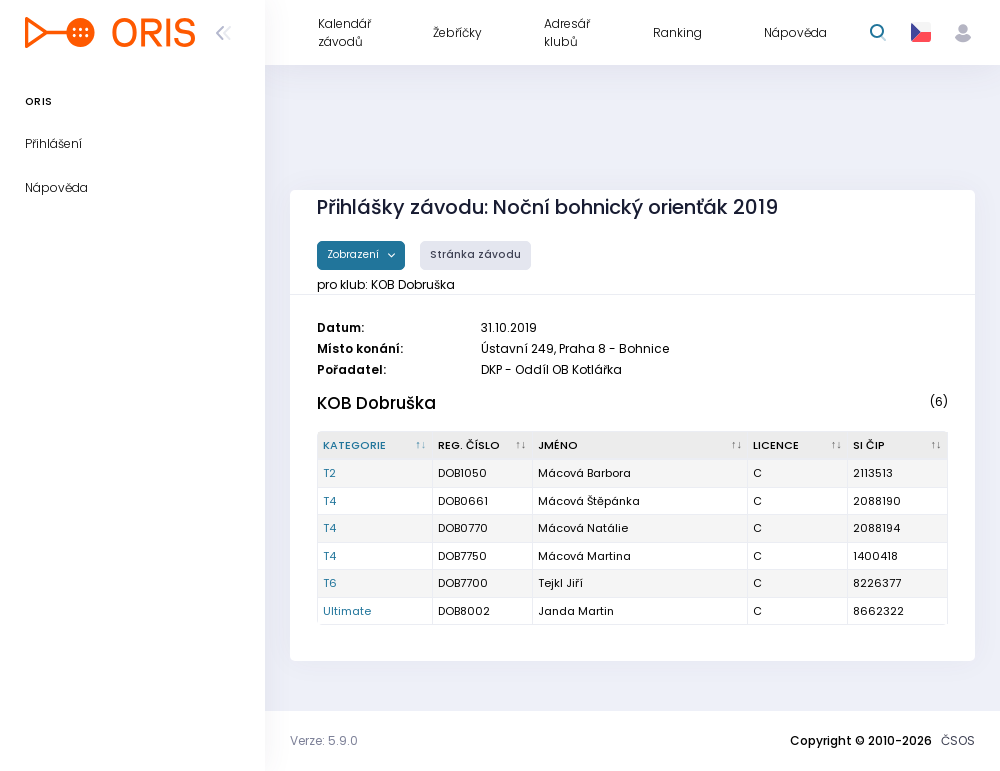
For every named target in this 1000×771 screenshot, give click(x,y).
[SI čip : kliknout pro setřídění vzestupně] (898, 446)
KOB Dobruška (376, 403)
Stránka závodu (475, 254)
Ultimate (347, 611)
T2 (329, 473)
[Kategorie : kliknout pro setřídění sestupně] (375, 446)
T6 (330, 583)
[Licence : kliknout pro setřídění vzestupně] (798, 446)
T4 (329, 501)
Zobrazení (354, 254)
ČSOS (958, 740)
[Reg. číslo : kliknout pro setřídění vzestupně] (483, 446)
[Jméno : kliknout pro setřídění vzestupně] (641, 446)
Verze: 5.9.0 (324, 740)
